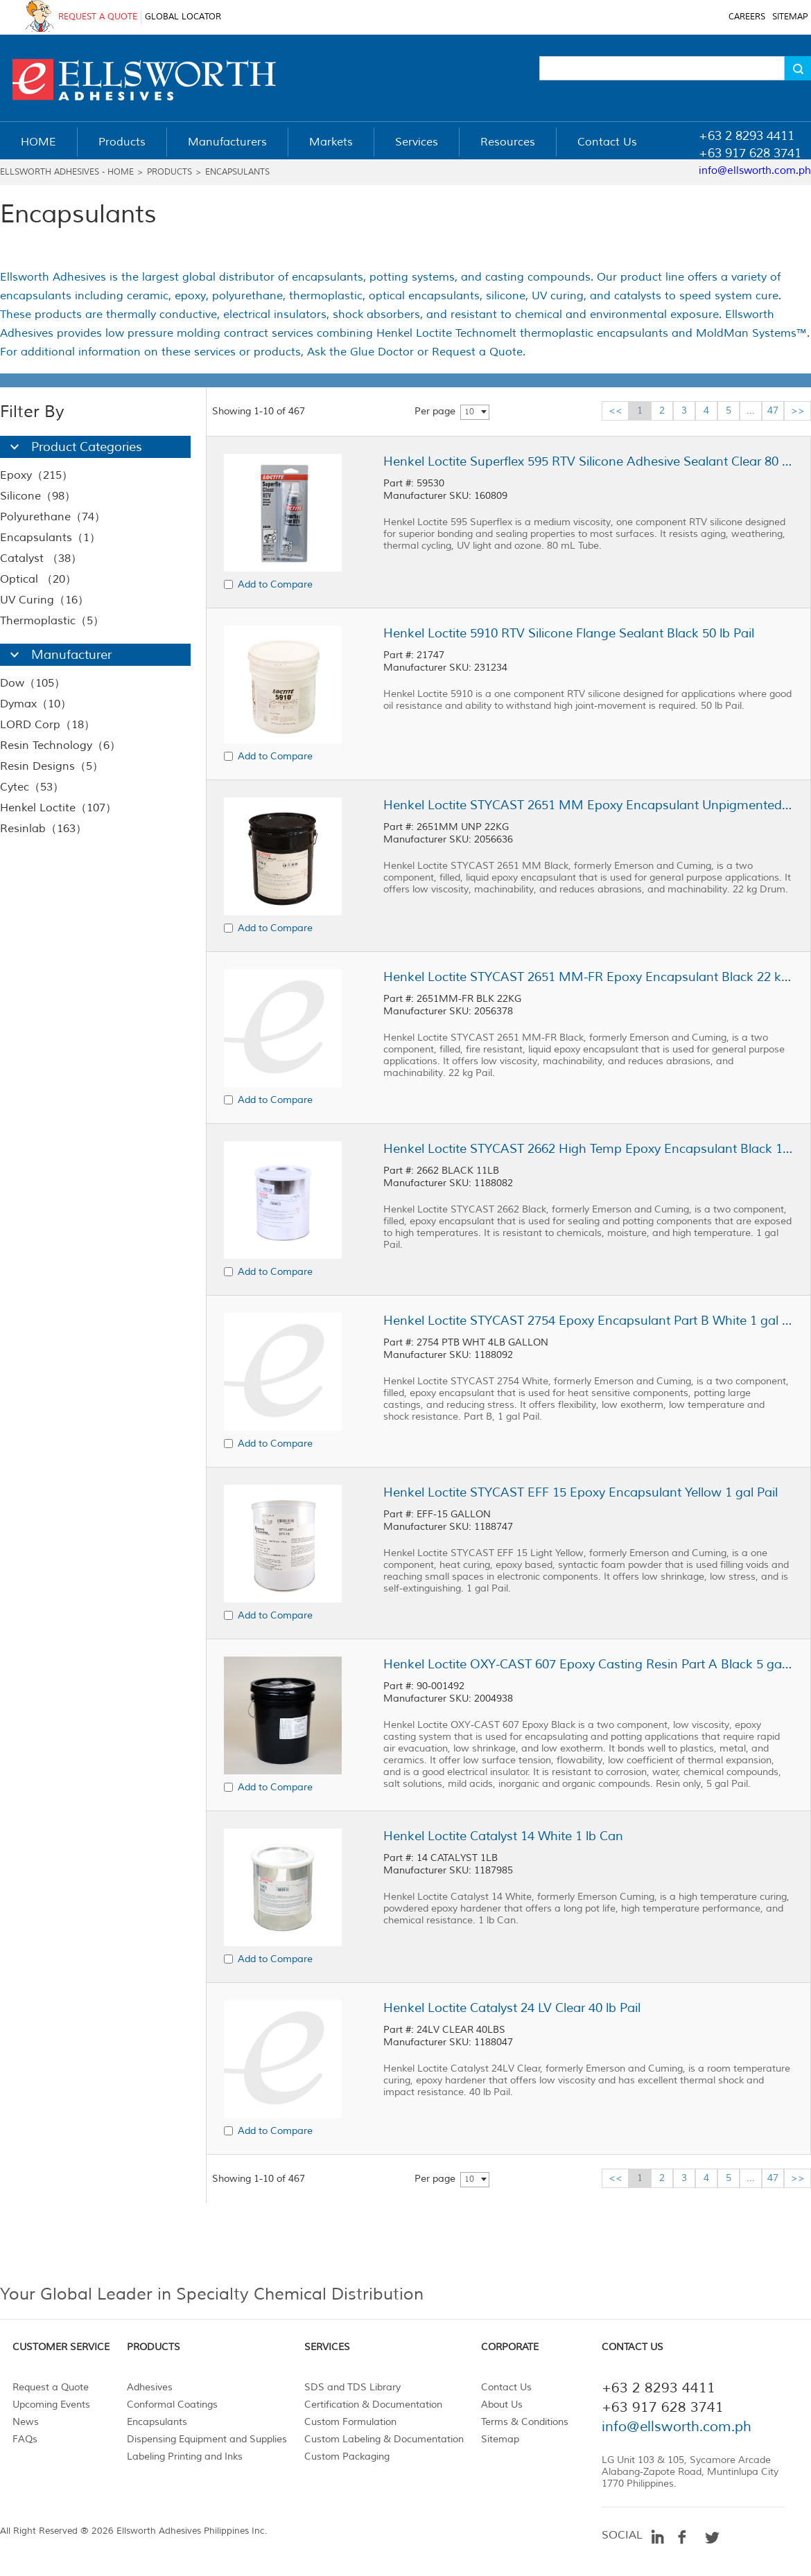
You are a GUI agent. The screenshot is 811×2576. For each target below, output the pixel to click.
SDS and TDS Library (352, 2387)
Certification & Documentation (373, 2404)
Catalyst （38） (41, 558)
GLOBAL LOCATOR (183, 17)
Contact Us (506, 2387)
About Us (502, 2404)
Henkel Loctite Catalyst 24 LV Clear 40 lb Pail (511, 2007)
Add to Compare (275, 584)
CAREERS (747, 17)
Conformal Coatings (172, 2404)
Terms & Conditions (524, 2422)
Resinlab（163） (43, 829)
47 (772, 410)
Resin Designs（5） (51, 766)
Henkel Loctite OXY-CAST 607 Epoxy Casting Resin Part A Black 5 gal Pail (587, 1664)
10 (469, 412)
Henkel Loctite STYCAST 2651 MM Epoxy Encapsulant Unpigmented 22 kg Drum (587, 805)
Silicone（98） (38, 496)
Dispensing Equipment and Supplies (207, 2439)
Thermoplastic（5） (52, 621)
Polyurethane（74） (52, 517)
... (751, 410)
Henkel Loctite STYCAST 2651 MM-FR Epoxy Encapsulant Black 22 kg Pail (587, 977)
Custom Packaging (347, 2456)
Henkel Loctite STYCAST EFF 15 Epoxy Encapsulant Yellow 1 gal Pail (580, 1492)
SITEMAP (790, 17)
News (25, 2422)
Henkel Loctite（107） (58, 808)
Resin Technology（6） (60, 745)
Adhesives (150, 2387)
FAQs (24, 2439)
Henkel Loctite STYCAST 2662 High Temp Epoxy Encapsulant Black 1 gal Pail (587, 1148)
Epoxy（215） (36, 475)
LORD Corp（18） (47, 725)
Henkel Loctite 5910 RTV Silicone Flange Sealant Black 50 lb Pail (568, 633)
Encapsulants (237, 172)
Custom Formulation (350, 2422)
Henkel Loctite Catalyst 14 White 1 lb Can (503, 1836)
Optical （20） (38, 579)
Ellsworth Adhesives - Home (67, 172)
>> (798, 410)
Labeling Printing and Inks (185, 2456)
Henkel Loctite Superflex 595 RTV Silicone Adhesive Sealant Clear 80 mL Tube (587, 461)
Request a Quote (50, 2387)
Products (169, 172)
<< (615, 410)
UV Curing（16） (44, 600)
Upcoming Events (51, 2404)
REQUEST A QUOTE (97, 17)
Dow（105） (32, 683)
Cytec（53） (32, 787)
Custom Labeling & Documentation (384, 2439)
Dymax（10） (35, 704)
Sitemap (500, 2439)
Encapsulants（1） (50, 538)
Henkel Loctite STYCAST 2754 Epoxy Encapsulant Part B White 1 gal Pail (587, 1320)
